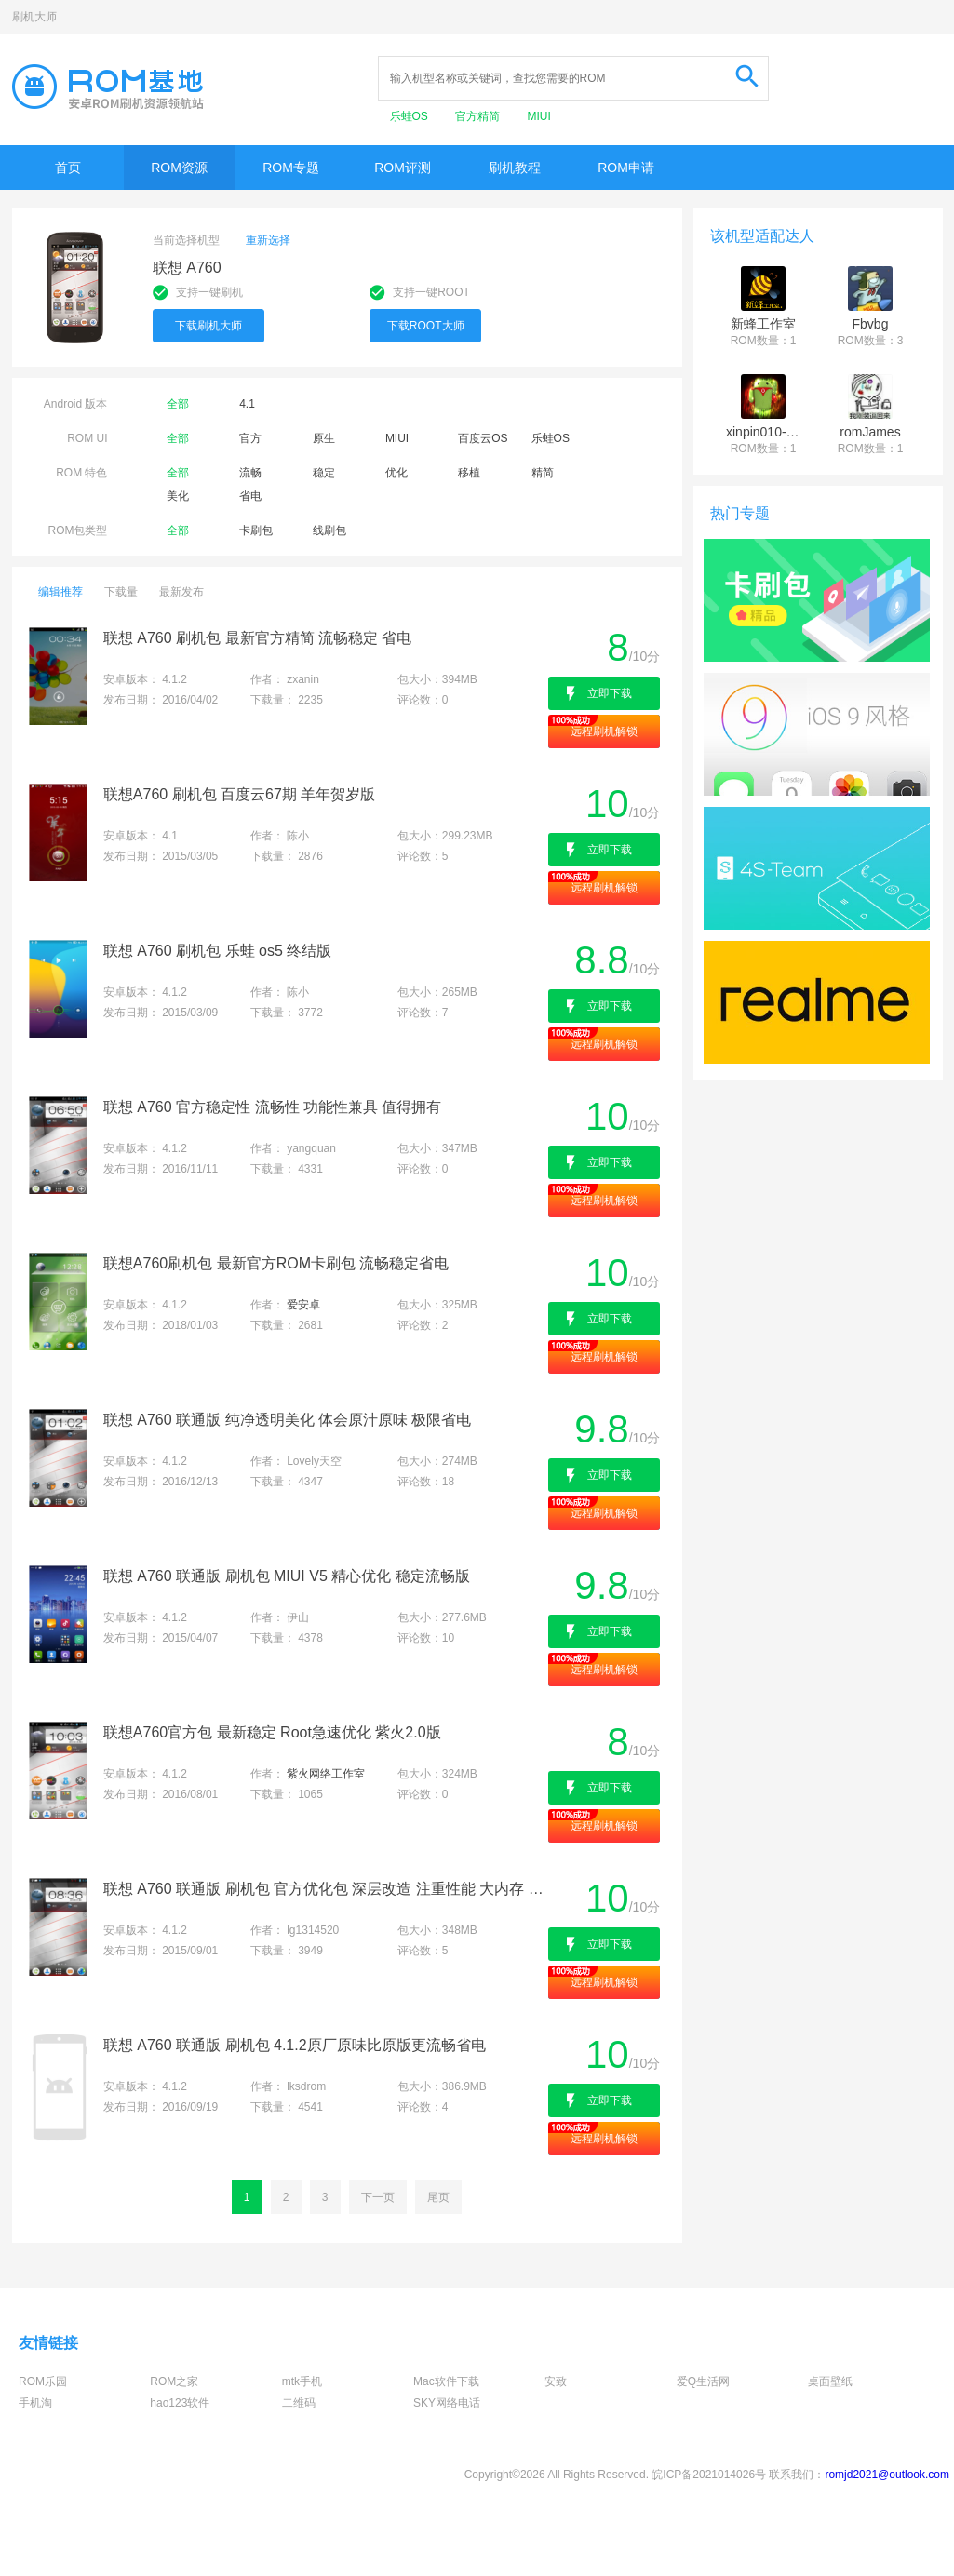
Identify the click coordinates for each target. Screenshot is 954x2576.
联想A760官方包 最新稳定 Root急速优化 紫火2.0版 (272, 1732)
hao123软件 (179, 2402)
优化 (396, 472)
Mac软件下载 (446, 2381)
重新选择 (268, 240)
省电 (250, 496)
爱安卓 (303, 1304)
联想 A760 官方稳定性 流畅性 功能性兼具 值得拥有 (272, 1107)
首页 (68, 167)
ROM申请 (626, 167)
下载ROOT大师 (425, 325)
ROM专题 (290, 167)
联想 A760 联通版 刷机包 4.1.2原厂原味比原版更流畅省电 (294, 2045)
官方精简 (479, 116)
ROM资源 (179, 167)
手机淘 (35, 2402)
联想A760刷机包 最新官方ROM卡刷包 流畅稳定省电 (276, 1263)
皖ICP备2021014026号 (709, 2474)
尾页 (438, 2197)
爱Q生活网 (703, 2381)
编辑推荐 (60, 591)
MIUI (539, 116)
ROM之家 (174, 2381)
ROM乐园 (43, 2381)
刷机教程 (515, 167)
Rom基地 (108, 86)
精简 (542, 472)
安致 (555, 2381)
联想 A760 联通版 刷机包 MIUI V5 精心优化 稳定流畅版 (286, 1576)
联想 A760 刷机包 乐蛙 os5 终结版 (217, 951)
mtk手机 (302, 2381)
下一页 (378, 2197)
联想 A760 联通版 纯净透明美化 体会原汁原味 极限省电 (287, 1420)
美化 (178, 496)
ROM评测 (402, 167)
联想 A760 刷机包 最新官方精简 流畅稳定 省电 (257, 638)
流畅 (250, 472)
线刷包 (329, 530)
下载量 (121, 591)
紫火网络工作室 (326, 1773)
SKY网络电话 (446, 2402)
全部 (178, 403)
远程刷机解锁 (604, 731)
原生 (324, 438)
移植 (469, 472)
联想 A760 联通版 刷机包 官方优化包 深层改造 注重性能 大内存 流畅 (324, 1889)
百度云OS (482, 438)
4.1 (247, 403)
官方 (250, 438)
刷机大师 (34, 16)
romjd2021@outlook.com (887, 2474)
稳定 (324, 472)
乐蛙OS (411, 116)
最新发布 (181, 591)
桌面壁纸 (830, 2381)
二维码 (299, 2402)
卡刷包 (256, 530)
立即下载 (609, 693)
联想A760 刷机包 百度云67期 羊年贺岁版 (239, 794)
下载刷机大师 (208, 325)
